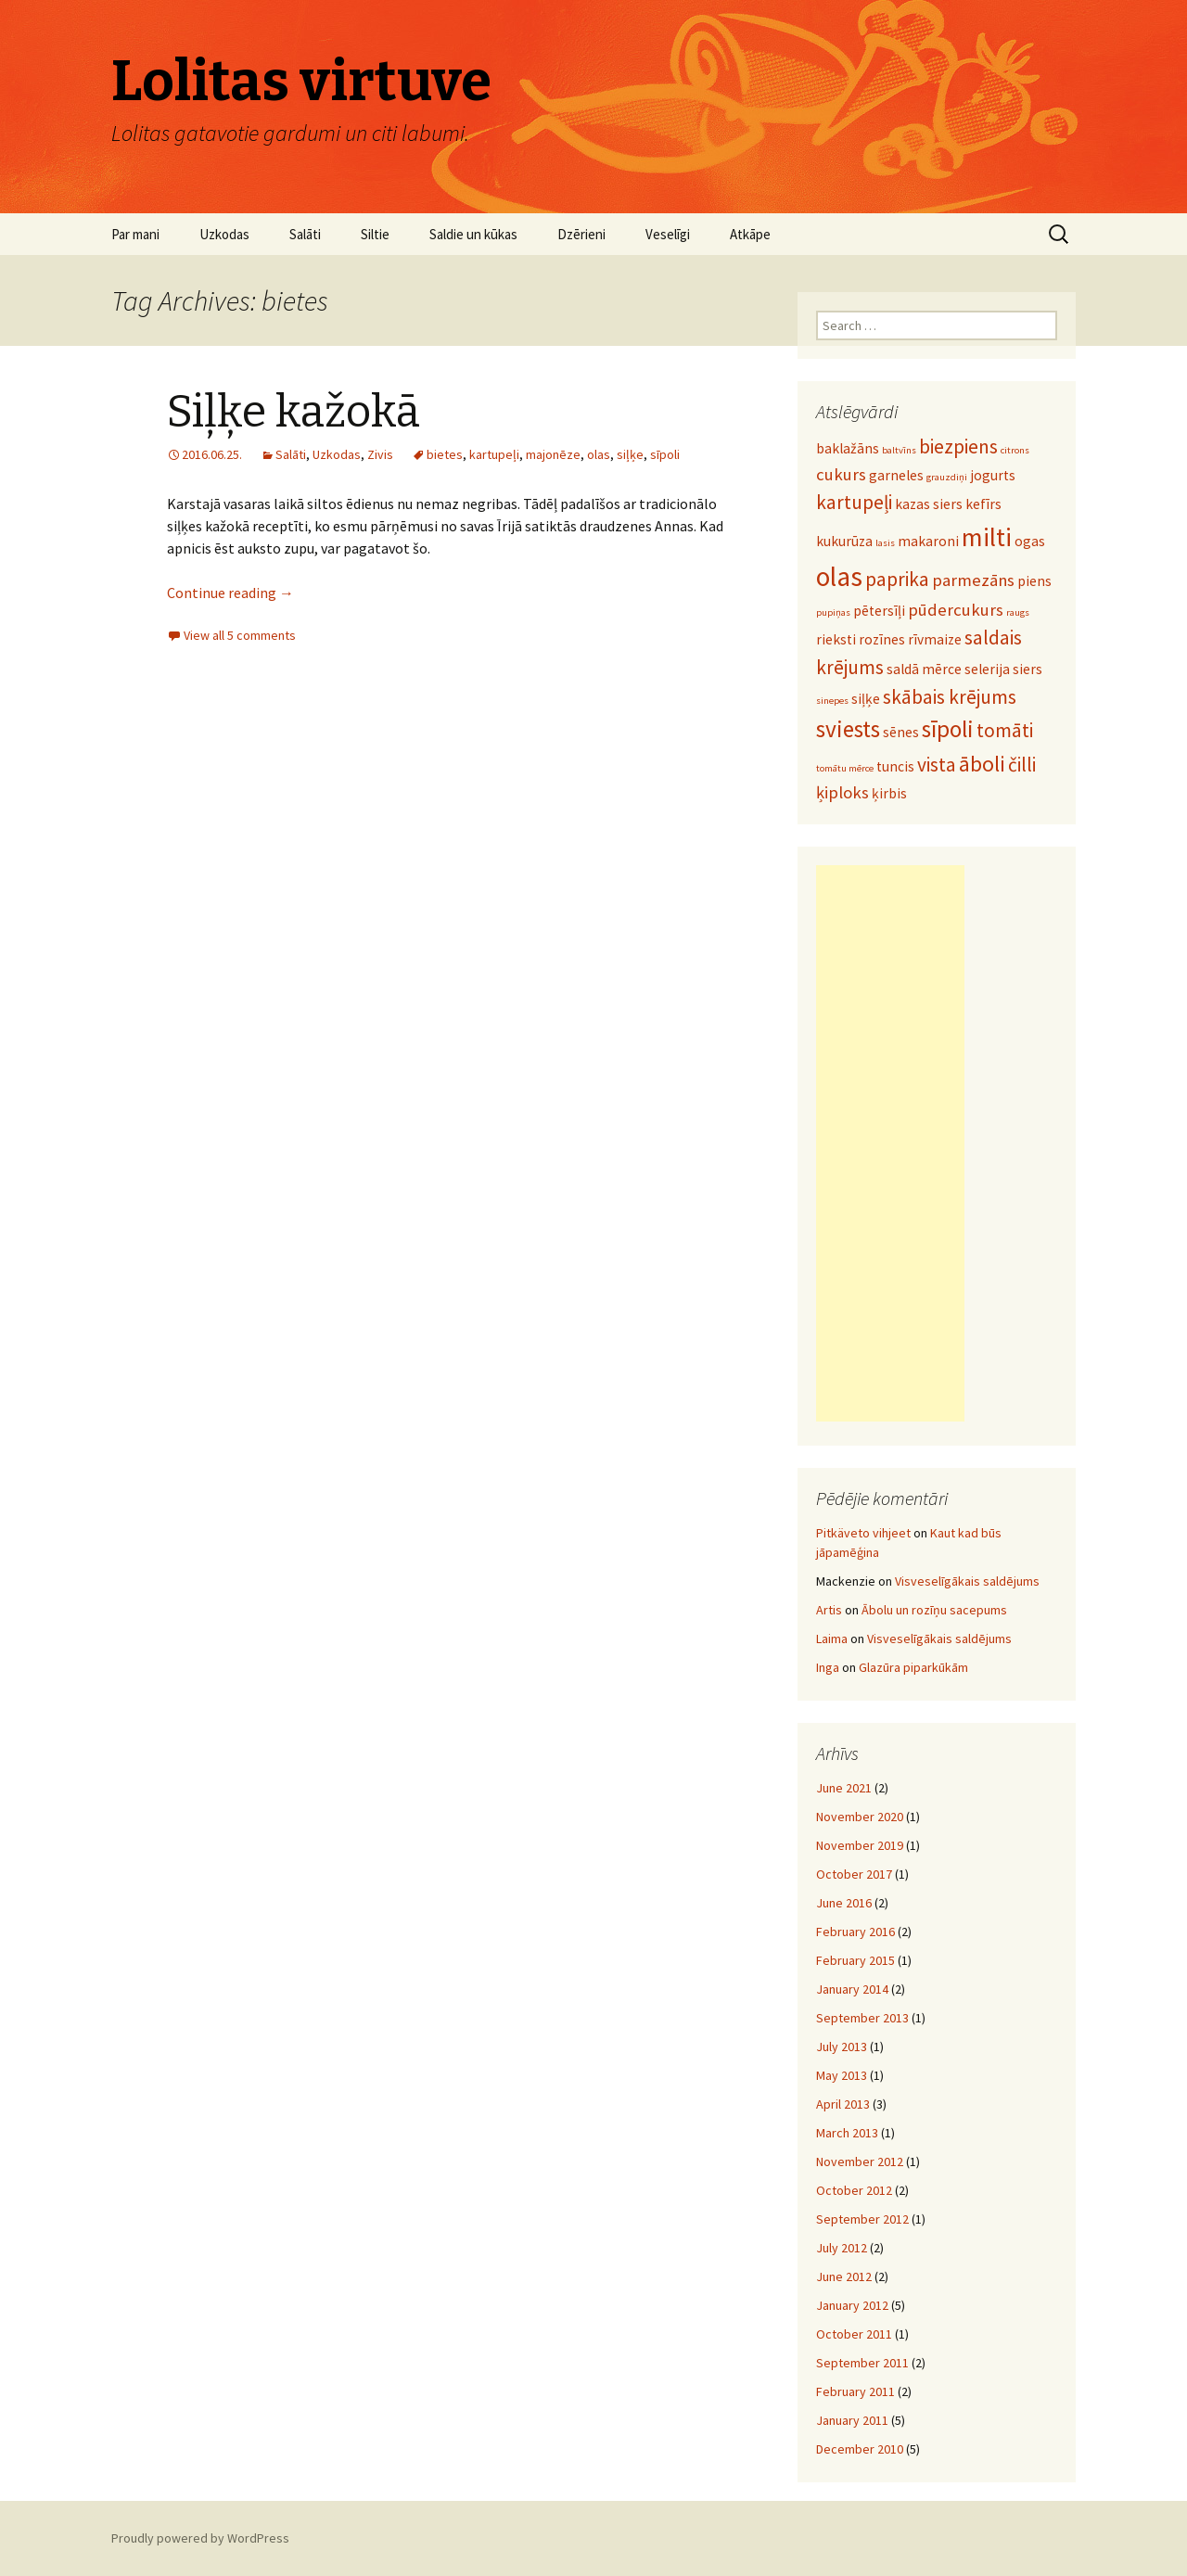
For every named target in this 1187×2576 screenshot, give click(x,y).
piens (1034, 581)
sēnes (901, 732)
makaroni (928, 541)
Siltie (375, 234)
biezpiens (958, 446)
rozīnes (882, 639)
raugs (1017, 612)
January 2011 (852, 2420)
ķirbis (889, 793)
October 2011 (854, 2334)
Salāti (305, 234)
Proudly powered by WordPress (200, 2538)
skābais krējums (949, 696)
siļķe (630, 454)
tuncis (895, 766)
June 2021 (844, 1787)
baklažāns (847, 448)
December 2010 (859, 2449)
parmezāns (973, 580)
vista (936, 764)
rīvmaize (935, 639)
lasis (885, 543)
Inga (827, 1667)
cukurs (841, 474)
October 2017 (854, 1874)
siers (1027, 669)
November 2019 (859, 1845)
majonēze (553, 454)
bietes (445, 454)
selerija (987, 669)
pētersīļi (879, 610)
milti (987, 537)
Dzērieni (581, 234)
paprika (897, 579)
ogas (1030, 541)
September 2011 (862, 2362)
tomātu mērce (845, 768)
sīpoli (665, 454)
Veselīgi (667, 234)
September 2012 (862, 2219)
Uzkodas (224, 234)
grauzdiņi (946, 477)
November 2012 (859, 2161)
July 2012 (841, 2247)
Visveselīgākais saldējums (967, 1581)
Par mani (135, 234)
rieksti (836, 639)
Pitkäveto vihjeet (863, 1532)
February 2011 (855, 2391)
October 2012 (854, 2190)
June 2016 (844, 1902)
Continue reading (230, 592)
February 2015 (855, 1960)
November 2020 (859, 1816)
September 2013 (862, 2017)
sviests (848, 729)
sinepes (832, 701)
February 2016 (855, 1931)
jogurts (992, 475)
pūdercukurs (955, 609)
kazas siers (929, 504)
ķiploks (842, 792)
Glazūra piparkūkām (913, 1667)
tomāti (1004, 730)
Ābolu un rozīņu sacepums (934, 1609)
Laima (832, 1638)
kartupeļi (494, 454)
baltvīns (899, 450)
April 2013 (843, 2104)
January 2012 (852, 2305)
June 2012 (844, 2276)
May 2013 (841, 2075)
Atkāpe (750, 234)
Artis (829, 1609)
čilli (1022, 764)
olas (598, 454)
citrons (1015, 450)
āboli (982, 763)
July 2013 (841, 2046)
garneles (896, 475)
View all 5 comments (240, 635)
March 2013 (847, 2132)
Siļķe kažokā (293, 412)
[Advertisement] (890, 1143)
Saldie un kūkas (473, 234)
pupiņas (833, 612)
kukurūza (844, 541)
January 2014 (852, 1989)
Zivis (380, 454)
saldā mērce (924, 669)
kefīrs (983, 504)
